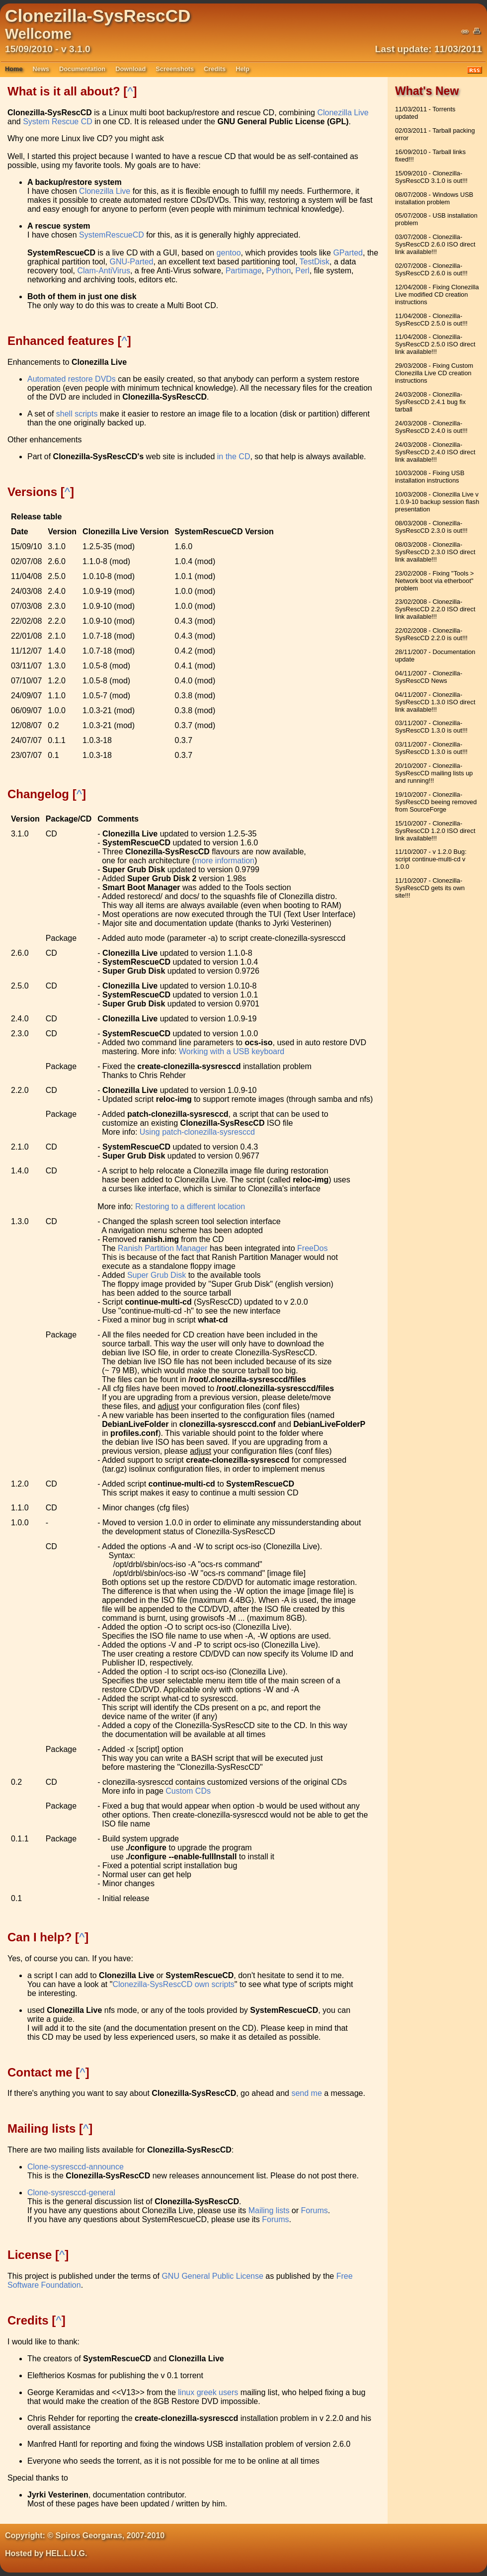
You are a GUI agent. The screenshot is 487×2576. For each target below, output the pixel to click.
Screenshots (175, 69)
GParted (348, 253)
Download (130, 69)
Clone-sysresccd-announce (75, 2166)
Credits (215, 69)
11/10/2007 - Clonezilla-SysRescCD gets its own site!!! (430, 888)
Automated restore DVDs (71, 379)
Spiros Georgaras (89, 2535)
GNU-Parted (131, 261)
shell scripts (77, 414)
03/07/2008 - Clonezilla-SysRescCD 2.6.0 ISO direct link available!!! (435, 244)
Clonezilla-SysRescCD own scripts (173, 1984)
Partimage (244, 270)
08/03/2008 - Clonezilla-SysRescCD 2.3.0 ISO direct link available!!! (435, 552)
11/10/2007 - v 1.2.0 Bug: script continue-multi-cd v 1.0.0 (431, 859)
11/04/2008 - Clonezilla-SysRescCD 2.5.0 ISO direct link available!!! (435, 344)
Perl (302, 270)
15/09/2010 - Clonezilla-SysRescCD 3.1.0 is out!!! (431, 176)
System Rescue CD (57, 121)
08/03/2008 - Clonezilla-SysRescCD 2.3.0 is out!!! (431, 526)
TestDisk (314, 261)
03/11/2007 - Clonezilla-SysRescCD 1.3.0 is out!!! (431, 726)
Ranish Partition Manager (163, 1248)
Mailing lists (269, 2210)
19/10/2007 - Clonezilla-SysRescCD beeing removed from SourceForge (436, 802)
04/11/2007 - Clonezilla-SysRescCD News (428, 676)
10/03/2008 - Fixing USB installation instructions (429, 476)
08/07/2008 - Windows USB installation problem (434, 198)
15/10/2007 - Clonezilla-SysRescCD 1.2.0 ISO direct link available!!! (435, 831)
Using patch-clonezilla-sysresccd (197, 1132)
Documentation (82, 69)
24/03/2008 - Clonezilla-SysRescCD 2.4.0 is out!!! (431, 426)
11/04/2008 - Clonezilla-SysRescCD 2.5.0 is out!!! (431, 319)
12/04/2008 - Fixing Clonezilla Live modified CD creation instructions (437, 294)
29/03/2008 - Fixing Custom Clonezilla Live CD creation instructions (434, 373)
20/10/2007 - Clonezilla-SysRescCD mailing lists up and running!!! (434, 773)
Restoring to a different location (190, 1206)
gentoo (229, 253)
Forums (314, 2210)
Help (242, 69)
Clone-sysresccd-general (71, 2192)
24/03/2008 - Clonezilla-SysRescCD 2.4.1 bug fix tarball (430, 402)
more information (224, 860)
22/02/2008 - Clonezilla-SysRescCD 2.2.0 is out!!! (431, 634)
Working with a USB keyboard (231, 1051)
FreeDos (312, 1248)
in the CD (233, 456)
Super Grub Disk (156, 1275)
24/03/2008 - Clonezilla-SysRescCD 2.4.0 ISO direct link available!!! (435, 452)
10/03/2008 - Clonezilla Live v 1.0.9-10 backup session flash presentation (437, 502)
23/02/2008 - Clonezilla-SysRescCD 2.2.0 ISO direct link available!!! (435, 609)
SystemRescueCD (111, 235)
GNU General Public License (212, 2276)
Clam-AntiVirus (103, 270)
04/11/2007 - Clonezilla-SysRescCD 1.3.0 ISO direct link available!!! (435, 702)
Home (14, 69)
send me (306, 2093)
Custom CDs (188, 1791)
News (41, 69)
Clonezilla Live (342, 112)
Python (278, 270)
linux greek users (208, 2392)
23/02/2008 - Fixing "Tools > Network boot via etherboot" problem (434, 581)
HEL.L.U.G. (66, 2553)
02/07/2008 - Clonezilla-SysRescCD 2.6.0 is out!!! (431, 269)
